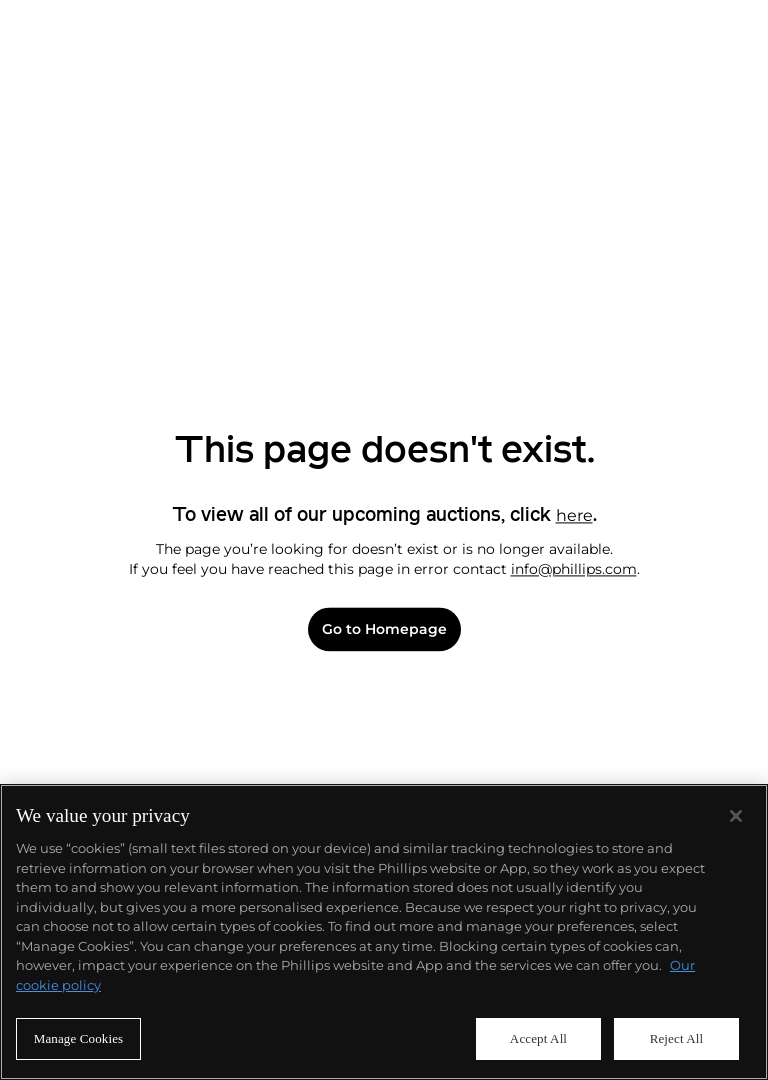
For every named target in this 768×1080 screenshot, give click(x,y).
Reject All (677, 1038)
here (574, 515)
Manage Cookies (79, 1038)
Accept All (538, 1038)
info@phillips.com (574, 569)
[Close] (736, 816)
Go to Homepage (384, 629)
